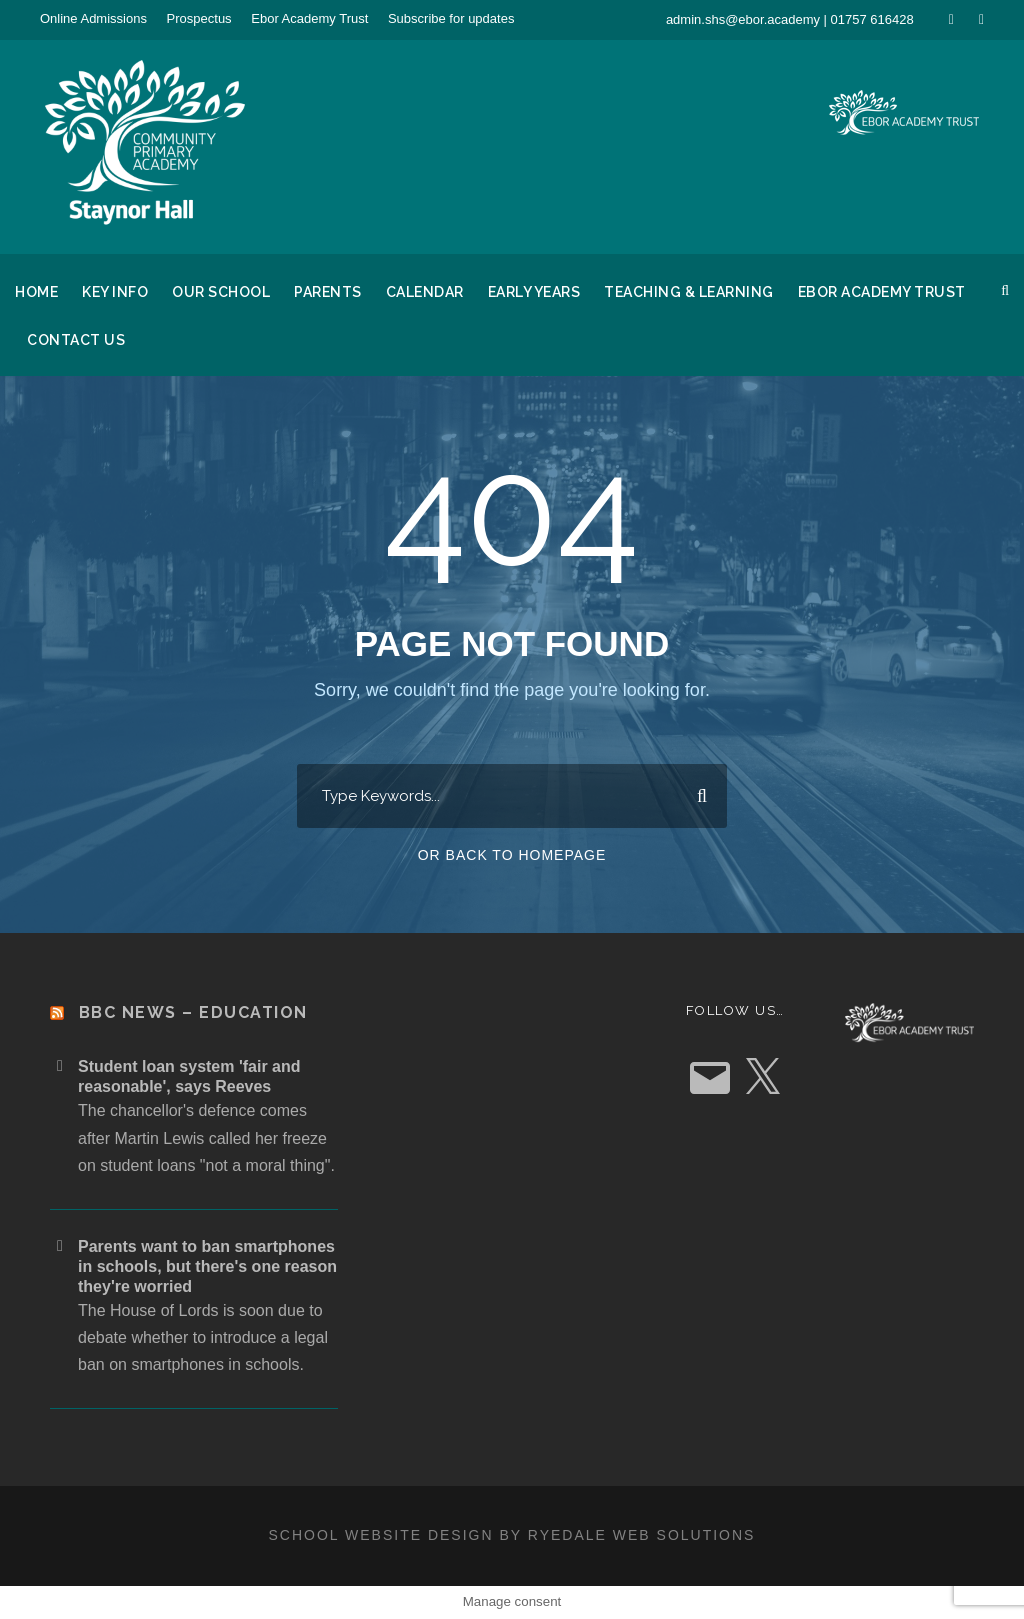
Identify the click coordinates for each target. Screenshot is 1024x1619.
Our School (221, 292)
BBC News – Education (193, 1012)
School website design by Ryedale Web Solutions (512, 1535)
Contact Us (76, 340)
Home (36, 292)
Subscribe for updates (451, 18)
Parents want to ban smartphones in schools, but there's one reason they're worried (207, 1266)
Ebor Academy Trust (309, 18)
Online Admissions (93, 18)
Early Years (534, 292)
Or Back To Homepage (512, 855)
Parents (328, 292)
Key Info (115, 292)
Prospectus (199, 18)
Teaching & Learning (689, 292)
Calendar (425, 292)
